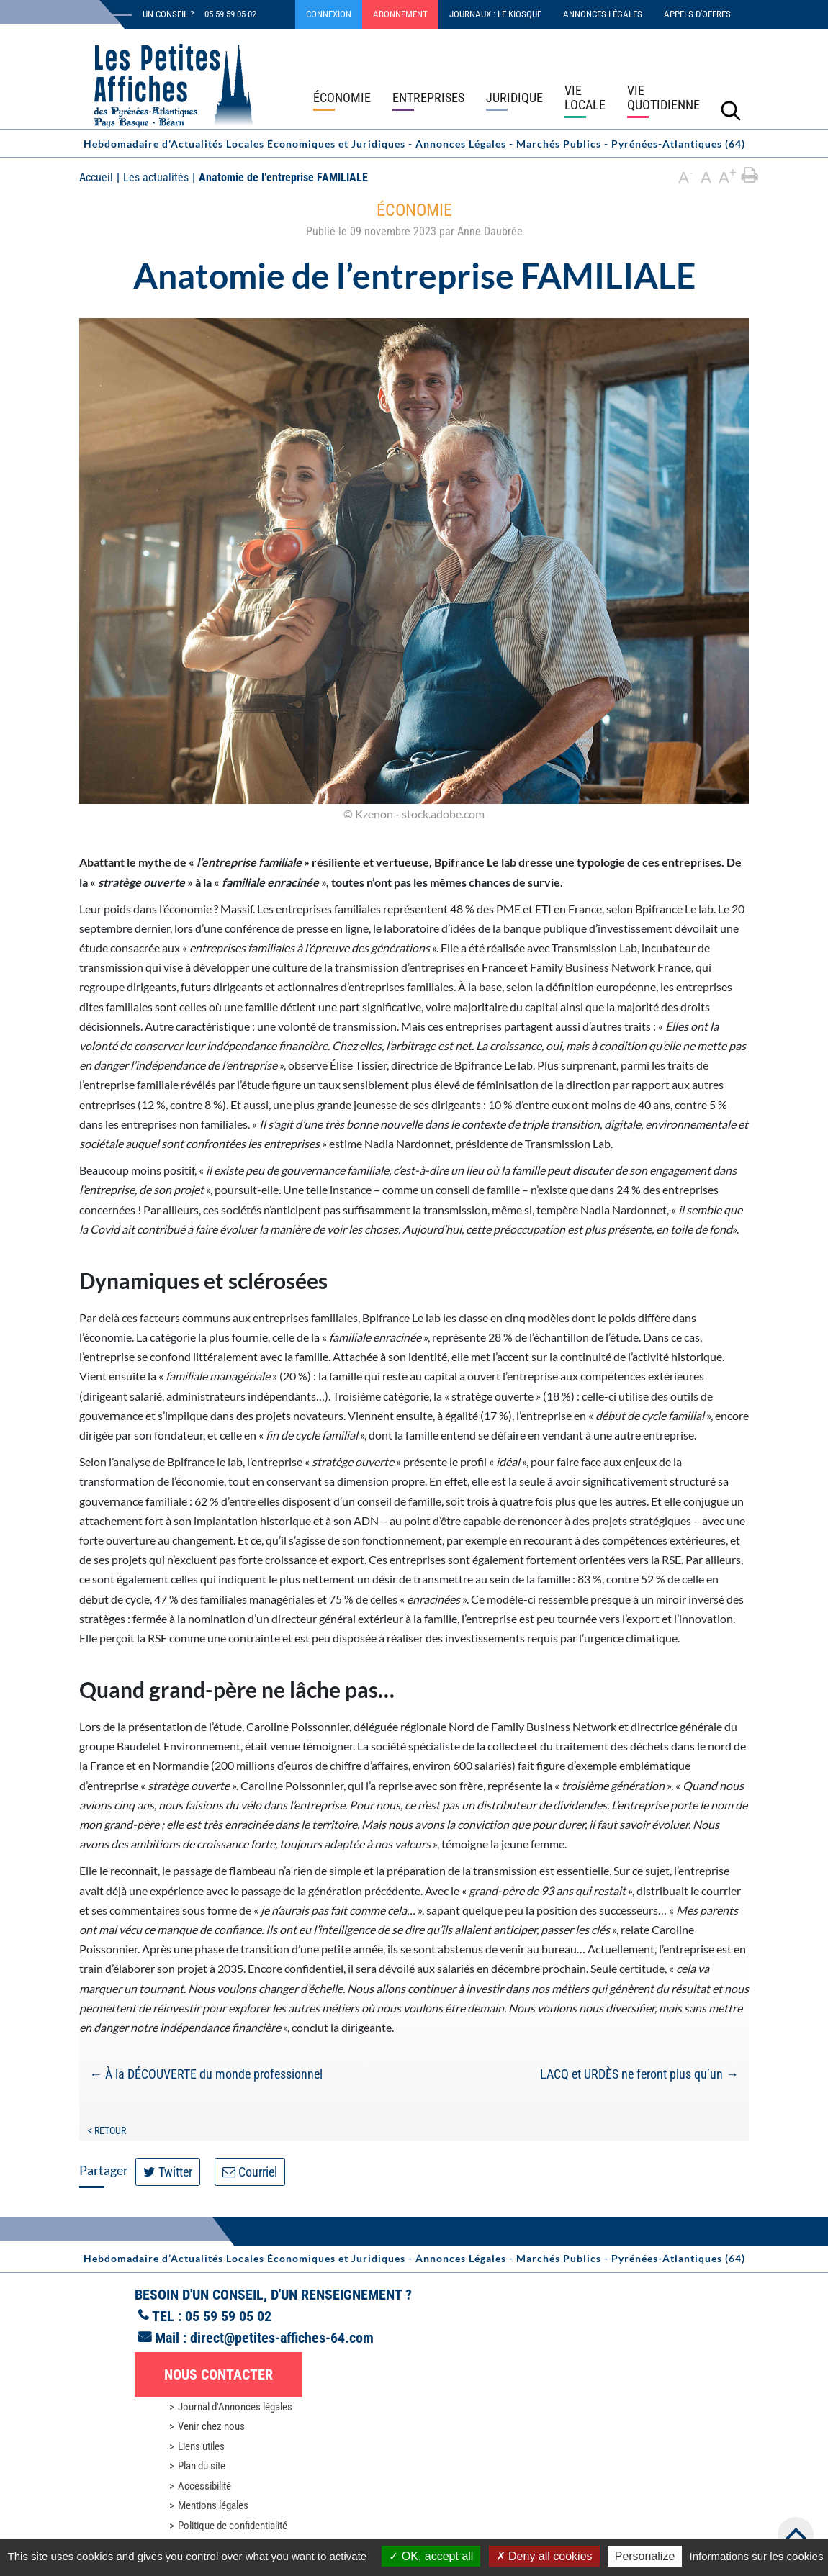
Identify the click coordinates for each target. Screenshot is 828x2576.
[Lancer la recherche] (731, 110)
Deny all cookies (544, 2556)
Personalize (645, 2556)
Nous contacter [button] (218, 2374)
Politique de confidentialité (232, 2525)
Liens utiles (201, 2446)
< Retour (107, 2130)
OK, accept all (431, 2556)
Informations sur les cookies (756, 2556)
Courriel (249, 2171)
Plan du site (201, 2465)
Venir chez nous (211, 2426)
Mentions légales (213, 2505)
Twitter (167, 2171)
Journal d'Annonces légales (235, 2406)
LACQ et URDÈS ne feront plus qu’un (639, 2074)
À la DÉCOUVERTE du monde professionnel (206, 2074)
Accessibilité (204, 2486)
